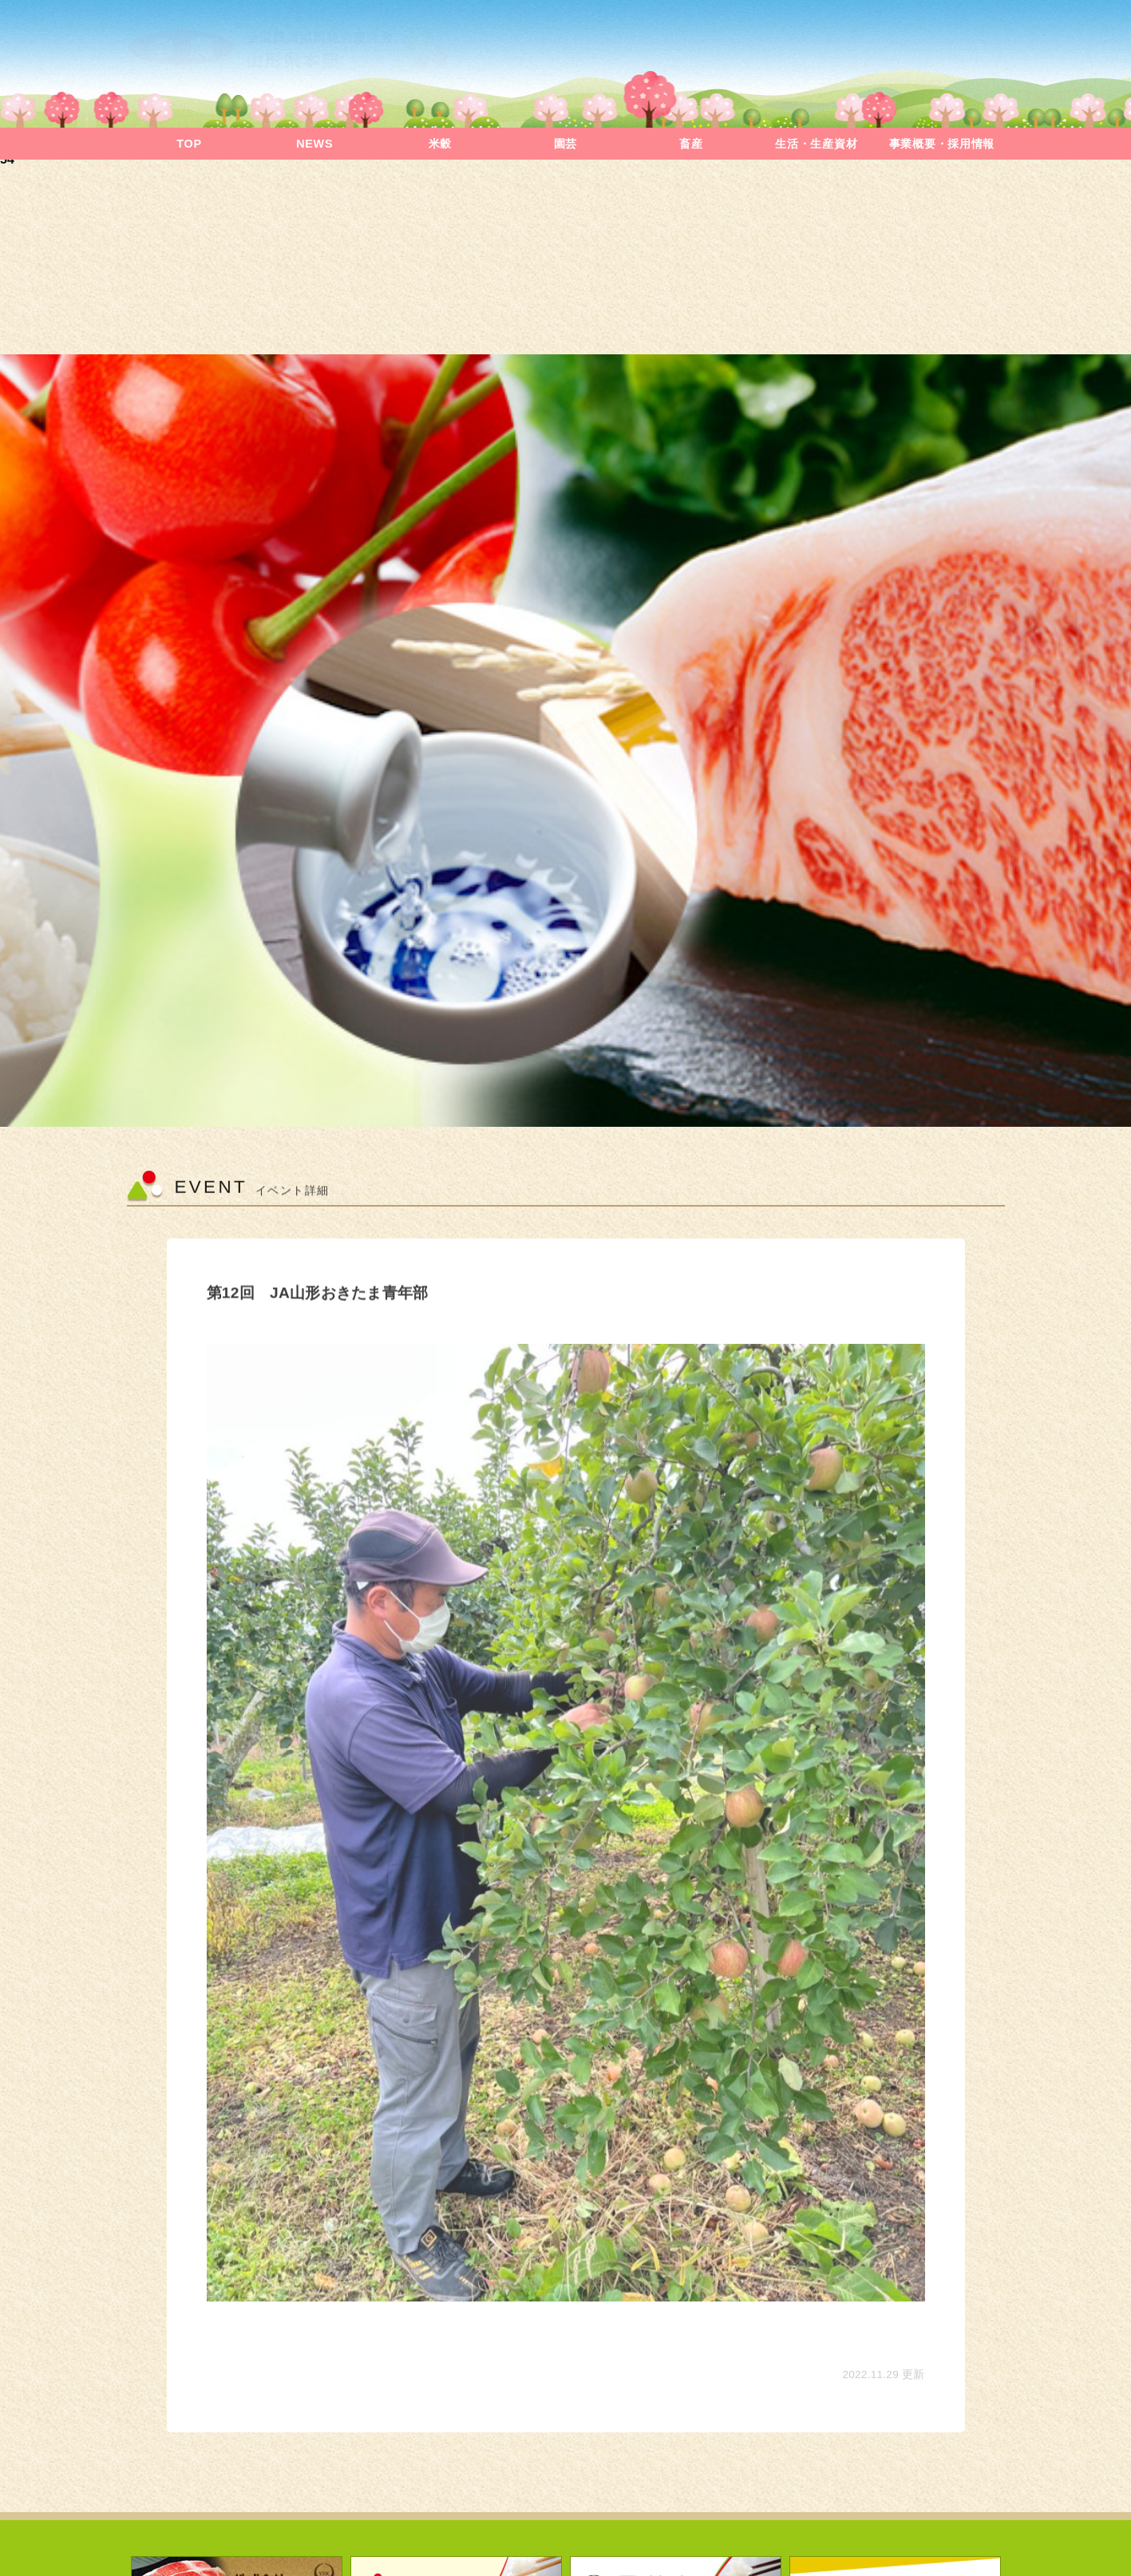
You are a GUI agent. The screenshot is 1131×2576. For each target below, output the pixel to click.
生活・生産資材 (816, 143)
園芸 (565, 143)
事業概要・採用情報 (942, 143)
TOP (188, 143)
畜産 (690, 143)
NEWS (314, 143)
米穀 (440, 143)
